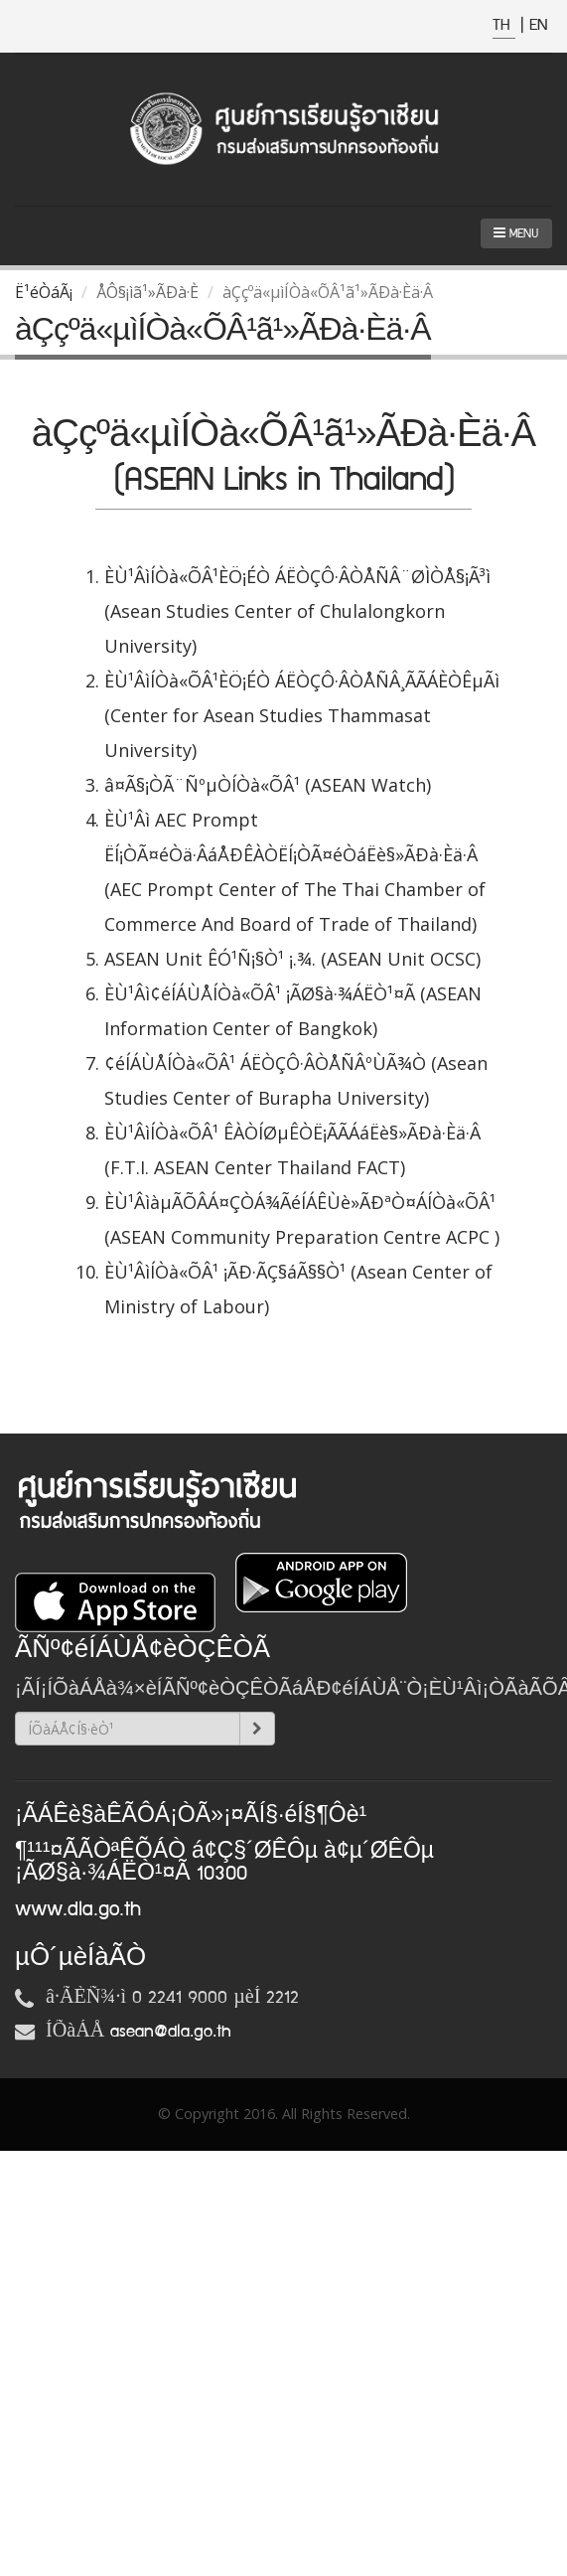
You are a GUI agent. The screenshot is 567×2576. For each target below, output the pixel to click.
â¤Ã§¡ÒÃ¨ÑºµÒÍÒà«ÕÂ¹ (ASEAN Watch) (267, 785)
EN (538, 25)
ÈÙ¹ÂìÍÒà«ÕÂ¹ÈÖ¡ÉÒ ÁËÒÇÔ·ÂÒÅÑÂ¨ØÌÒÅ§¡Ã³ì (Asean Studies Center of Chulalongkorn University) (297, 611)
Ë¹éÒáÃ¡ (43, 292)
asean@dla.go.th (170, 2031)
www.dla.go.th (78, 1909)
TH (504, 25)
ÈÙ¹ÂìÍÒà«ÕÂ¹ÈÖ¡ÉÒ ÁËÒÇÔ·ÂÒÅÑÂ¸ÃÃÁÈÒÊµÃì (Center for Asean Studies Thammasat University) (301, 715)
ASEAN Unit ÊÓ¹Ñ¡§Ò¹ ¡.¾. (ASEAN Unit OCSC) (292, 959)
